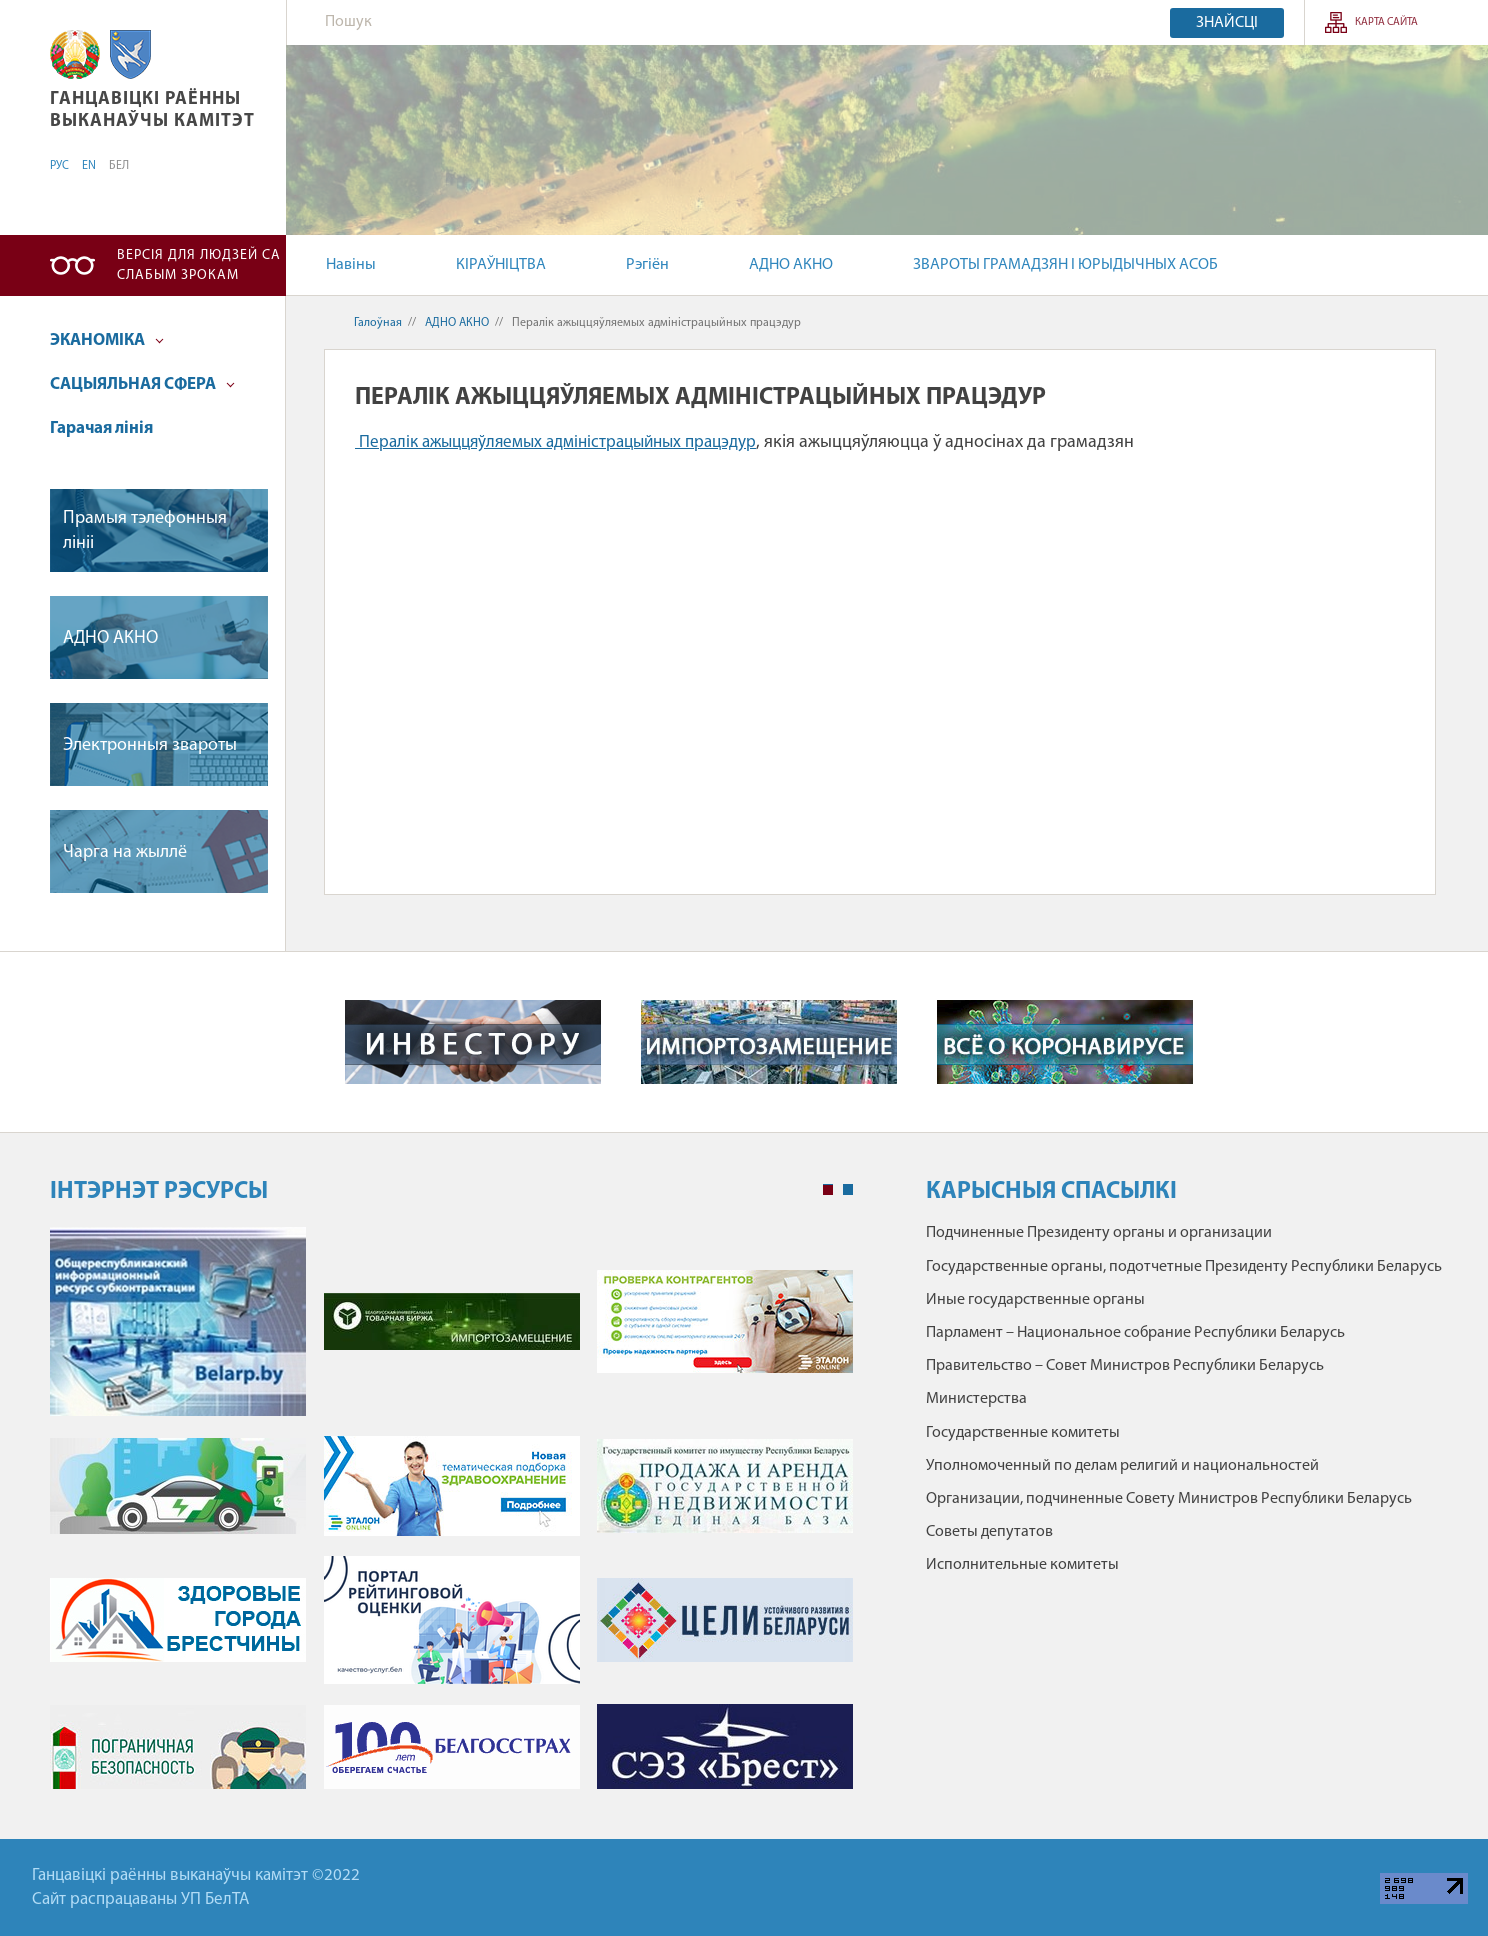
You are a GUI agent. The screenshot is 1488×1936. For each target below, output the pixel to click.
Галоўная (378, 323)
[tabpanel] (451, 1518)
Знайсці (1227, 23)
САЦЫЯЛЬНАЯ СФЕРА (142, 384)
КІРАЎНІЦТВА (501, 265)
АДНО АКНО (791, 265)
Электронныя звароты (150, 745)
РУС (59, 166)
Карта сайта (1386, 22)
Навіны (351, 265)
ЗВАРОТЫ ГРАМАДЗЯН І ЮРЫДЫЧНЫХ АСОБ (1065, 265)
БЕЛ (119, 166)
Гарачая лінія (101, 428)
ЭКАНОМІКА (107, 340)
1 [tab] (828, 1190)
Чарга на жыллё (125, 852)
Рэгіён (647, 265)
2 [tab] (848, 1190)
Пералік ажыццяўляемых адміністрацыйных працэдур (557, 442)
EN (89, 166)
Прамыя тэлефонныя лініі (145, 531)
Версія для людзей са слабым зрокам (199, 265)
